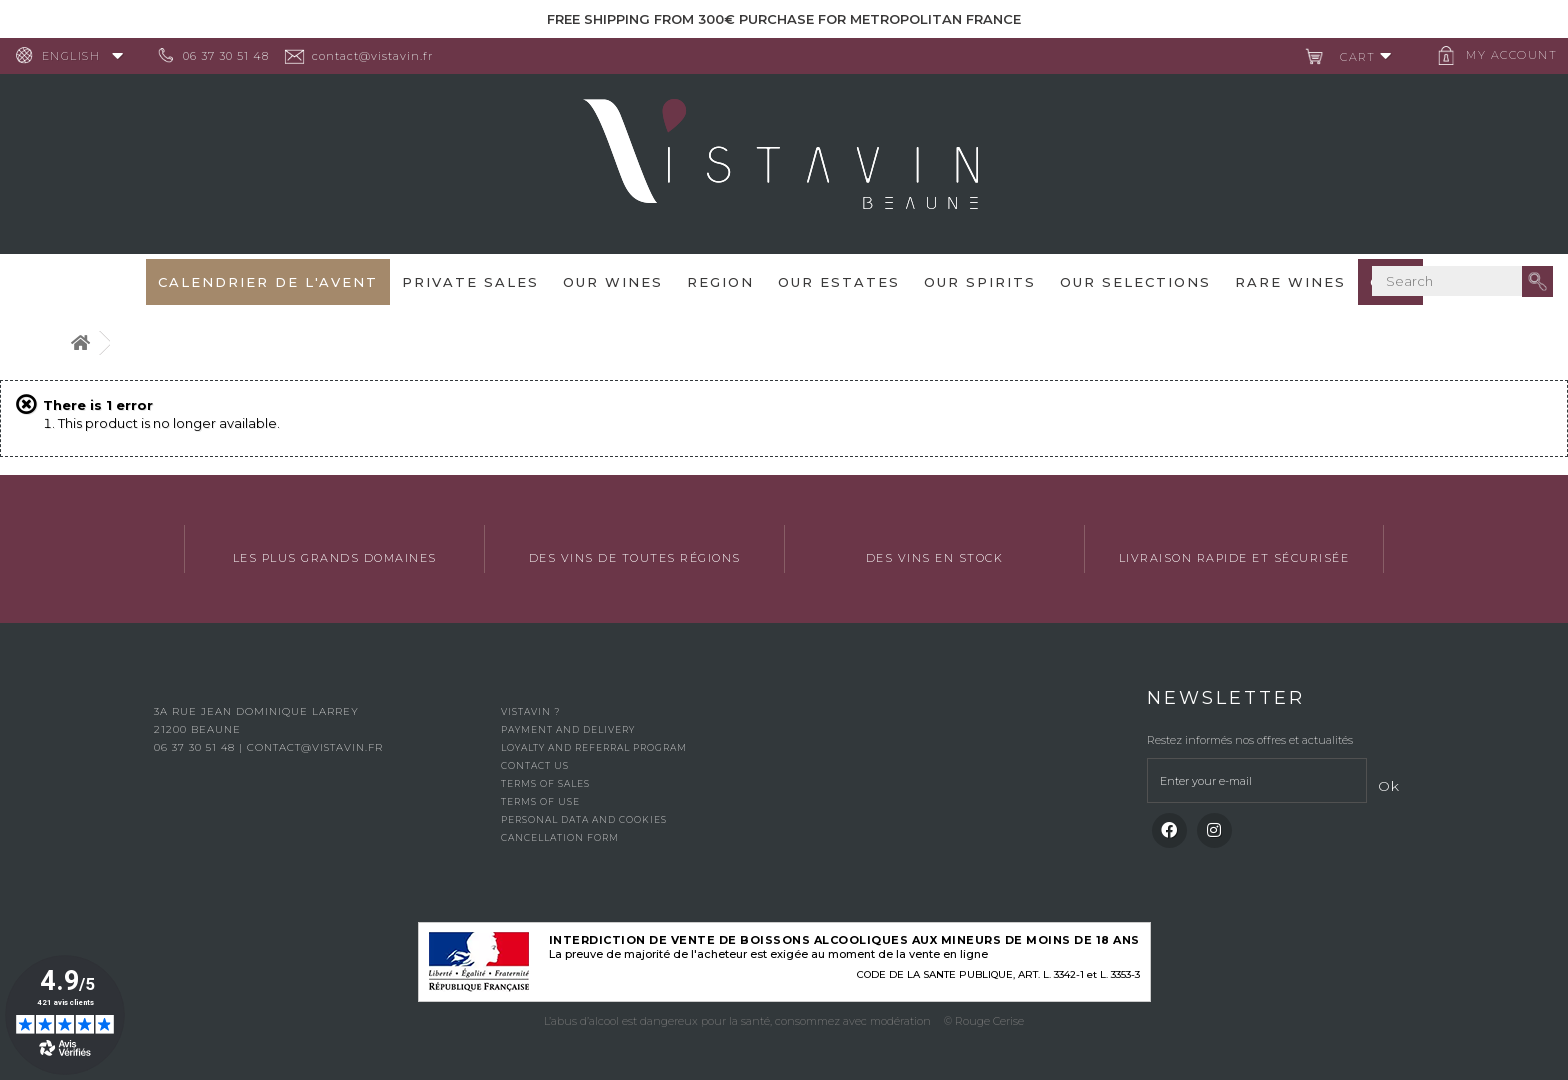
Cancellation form (560, 837)
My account (1503, 55)
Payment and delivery (568, 729)
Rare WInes (1290, 282)
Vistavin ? (530, 711)
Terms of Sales (545, 783)
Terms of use (540, 801)
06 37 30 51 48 (234, 56)
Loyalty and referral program (594, 747)
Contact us (535, 765)
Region (720, 282)
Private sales (470, 282)
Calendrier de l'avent (268, 282)
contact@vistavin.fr (380, 56)
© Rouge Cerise (984, 1021)
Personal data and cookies (584, 819)
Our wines (613, 282)
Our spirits (980, 282)
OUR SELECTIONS (1135, 282)
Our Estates (839, 282)
